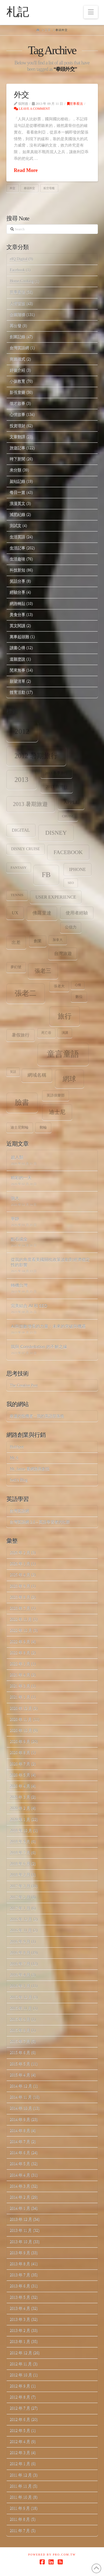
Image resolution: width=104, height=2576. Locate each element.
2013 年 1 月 (20, 2341)
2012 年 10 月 (21, 2375)
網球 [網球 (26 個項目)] (69, 1078)
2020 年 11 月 (21, 1719)
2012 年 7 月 (20, 2408)
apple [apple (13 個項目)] (71, 802)
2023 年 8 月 (20, 1597)
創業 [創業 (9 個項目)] (38, 941)
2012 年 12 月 (21, 2353)
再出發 (15, 325)
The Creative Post (23, 1385)
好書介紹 (17, 370)
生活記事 (17, 548)
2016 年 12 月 (21, 1919)
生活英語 (17, 537)
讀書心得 (17, 648)
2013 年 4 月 (20, 2308)
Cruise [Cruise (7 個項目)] (68, 816)
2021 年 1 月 (20, 1697)
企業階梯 (17, 314)
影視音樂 (17, 392)
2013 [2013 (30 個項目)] (21, 779)
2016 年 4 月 (20, 1975)
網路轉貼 (17, 603)
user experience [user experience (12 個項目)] (55, 897)
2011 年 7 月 (20, 2530)
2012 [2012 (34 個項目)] (22, 731)
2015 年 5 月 (20, 2064)
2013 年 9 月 (20, 2253)
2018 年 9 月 (20, 1841)
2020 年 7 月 (20, 1764)
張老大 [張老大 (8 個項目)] (59, 986)
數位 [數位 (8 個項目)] (79, 997)
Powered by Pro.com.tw (52, 2554)
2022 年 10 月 (21, 1630)
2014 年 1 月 (20, 2208)
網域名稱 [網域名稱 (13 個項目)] (36, 1075)
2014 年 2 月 (20, 2197)
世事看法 (75, 104)
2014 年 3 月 (20, 2186)
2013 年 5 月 (20, 2297)
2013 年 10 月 (21, 2242)
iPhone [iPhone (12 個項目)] (77, 869)
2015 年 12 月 (21, 1997)
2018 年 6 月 (20, 1864)
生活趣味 (17, 559)
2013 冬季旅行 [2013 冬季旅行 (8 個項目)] (56, 773)
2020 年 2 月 (20, 1808)
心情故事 (17, 414)
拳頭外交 (29, 188)
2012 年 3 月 (20, 2452)
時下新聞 (17, 459)
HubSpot (17, 1447)
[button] (91, 12)
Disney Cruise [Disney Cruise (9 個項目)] (25, 849)
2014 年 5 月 (20, 2164)
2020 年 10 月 (21, 1730)
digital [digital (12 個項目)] (21, 830)
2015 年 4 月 (20, 2075)
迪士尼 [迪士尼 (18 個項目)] (57, 1112)
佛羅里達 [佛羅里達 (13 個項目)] (41, 913)
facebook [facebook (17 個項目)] (68, 852)
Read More (26, 170)
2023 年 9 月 (20, 1586)
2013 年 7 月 (20, 2275)
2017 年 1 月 (20, 1908)
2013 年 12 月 (21, 2219)
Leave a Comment (32, 109)
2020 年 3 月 (20, 1797)
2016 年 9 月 (20, 1942)
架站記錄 (17, 481)
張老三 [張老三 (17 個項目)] (43, 971)
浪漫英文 (17, 503)
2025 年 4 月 (20, 1575)
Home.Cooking (22, 281)
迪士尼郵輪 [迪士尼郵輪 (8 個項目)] (20, 1127)
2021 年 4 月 (20, 1675)
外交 (21, 94)
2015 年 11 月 (21, 2008)
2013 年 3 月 (20, 2319)
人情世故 (17, 303)
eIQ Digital (18, 259)
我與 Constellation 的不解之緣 (39, 1346)
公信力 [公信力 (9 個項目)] (71, 927)
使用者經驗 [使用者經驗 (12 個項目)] (77, 912)
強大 (15, 1198)
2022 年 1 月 (20, 1664)
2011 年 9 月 (20, 2508)
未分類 (15, 470)
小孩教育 (17, 381)
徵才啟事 (17, 403)
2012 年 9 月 (20, 2386)
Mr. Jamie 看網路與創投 (30, 1469)
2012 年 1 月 (20, 2464)
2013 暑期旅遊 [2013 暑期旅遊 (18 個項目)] (30, 804)
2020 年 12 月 (21, 1708)
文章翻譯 (17, 437)
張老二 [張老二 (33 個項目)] (25, 993)
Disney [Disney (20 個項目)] (56, 832)
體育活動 (17, 692)
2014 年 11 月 (21, 2097)
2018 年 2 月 (20, 1875)
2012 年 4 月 (20, 2441)
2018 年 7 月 (20, 1853)
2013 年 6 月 (20, 2286)
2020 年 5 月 (20, 1775)
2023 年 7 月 (20, 1608)
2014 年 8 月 (20, 2130)
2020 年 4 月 (20, 1786)
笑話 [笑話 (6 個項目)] (13, 1071)
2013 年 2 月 (20, 2330)
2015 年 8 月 (20, 2030)
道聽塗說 (17, 659)
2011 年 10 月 (21, 2497)
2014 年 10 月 (21, 2108)
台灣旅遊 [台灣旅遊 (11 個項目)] (63, 953)
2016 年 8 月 (20, 1953)
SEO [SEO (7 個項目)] (71, 883)
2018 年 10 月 (21, 1830)
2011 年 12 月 (21, 2475)
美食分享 (17, 614)
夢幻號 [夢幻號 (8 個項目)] (16, 967)
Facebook (17, 270)
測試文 (15, 525)
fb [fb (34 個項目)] (46, 875)
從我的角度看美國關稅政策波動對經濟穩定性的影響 (50, 1262)
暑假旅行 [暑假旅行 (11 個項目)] (20, 1035)
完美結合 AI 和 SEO (29, 1305)
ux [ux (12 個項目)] (15, 912)
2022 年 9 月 (20, 1642)
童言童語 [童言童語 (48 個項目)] (63, 1054)
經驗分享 (17, 592)
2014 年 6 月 (20, 2152)
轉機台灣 (19, 1285)
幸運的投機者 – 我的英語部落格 (37, 1416)
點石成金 (19, 1238)
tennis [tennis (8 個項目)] (17, 895)
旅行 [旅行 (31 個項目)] (65, 1016)
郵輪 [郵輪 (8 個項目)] (43, 1127)
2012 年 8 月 (20, 2397)
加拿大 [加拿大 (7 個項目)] (58, 940)
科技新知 (17, 570)
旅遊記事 (17, 448)
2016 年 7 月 (20, 1964)
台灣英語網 (19, 348)
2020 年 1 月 (20, 1819)
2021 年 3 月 (20, 1686)
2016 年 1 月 (20, 1986)
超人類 (17, 1157)
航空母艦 (49, 188)
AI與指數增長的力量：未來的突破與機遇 (48, 1326)
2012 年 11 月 (21, 2364)
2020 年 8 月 (20, 1752)
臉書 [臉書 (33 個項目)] (22, 1102)
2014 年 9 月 (20, 2119)
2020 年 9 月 (20, 1741)
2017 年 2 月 (20, 1897)
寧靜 (15, 1218)
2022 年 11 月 (21, 1619)
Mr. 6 (14, 1458)
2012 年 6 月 (20, 2419)
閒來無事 (17, 670)
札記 (17, 12)
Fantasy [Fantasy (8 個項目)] (18, 868)
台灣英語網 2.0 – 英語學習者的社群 (40, 1522)
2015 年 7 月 (20, 2041)
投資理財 (17, 426)
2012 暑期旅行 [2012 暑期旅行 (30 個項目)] (36, 756)
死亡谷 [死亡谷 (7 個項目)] (46, 1033)
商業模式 (17, 359)
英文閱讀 (17, 625)
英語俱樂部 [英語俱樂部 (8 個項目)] (56, 1095)
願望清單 (17, 681)
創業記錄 (17, 337)
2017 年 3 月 (20, 1886)
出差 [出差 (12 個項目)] (16, 942)
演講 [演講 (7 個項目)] (65, 1033)
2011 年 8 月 (20, 2519)
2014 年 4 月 (20, 2175)
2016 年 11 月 (21, 1930)
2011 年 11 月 (21, 2486)
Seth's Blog (18, 1480)
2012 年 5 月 (20, 2430)
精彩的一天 (21, 1177)
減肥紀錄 (17, 514)
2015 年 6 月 (20, 2052)
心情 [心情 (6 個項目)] (78, 984)
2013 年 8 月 (20, 2264)
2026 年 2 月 (20, 1553)
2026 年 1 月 (20, 1564)
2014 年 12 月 (21, 2086)
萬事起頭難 (19, 637)
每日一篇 (17, 492)
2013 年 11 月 (21, 2230)
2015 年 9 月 (20, 2019)
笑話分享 (17, 581)
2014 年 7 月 (20, 2141)
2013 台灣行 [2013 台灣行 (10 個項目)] (56, 786)
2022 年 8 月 (20, 1653)
